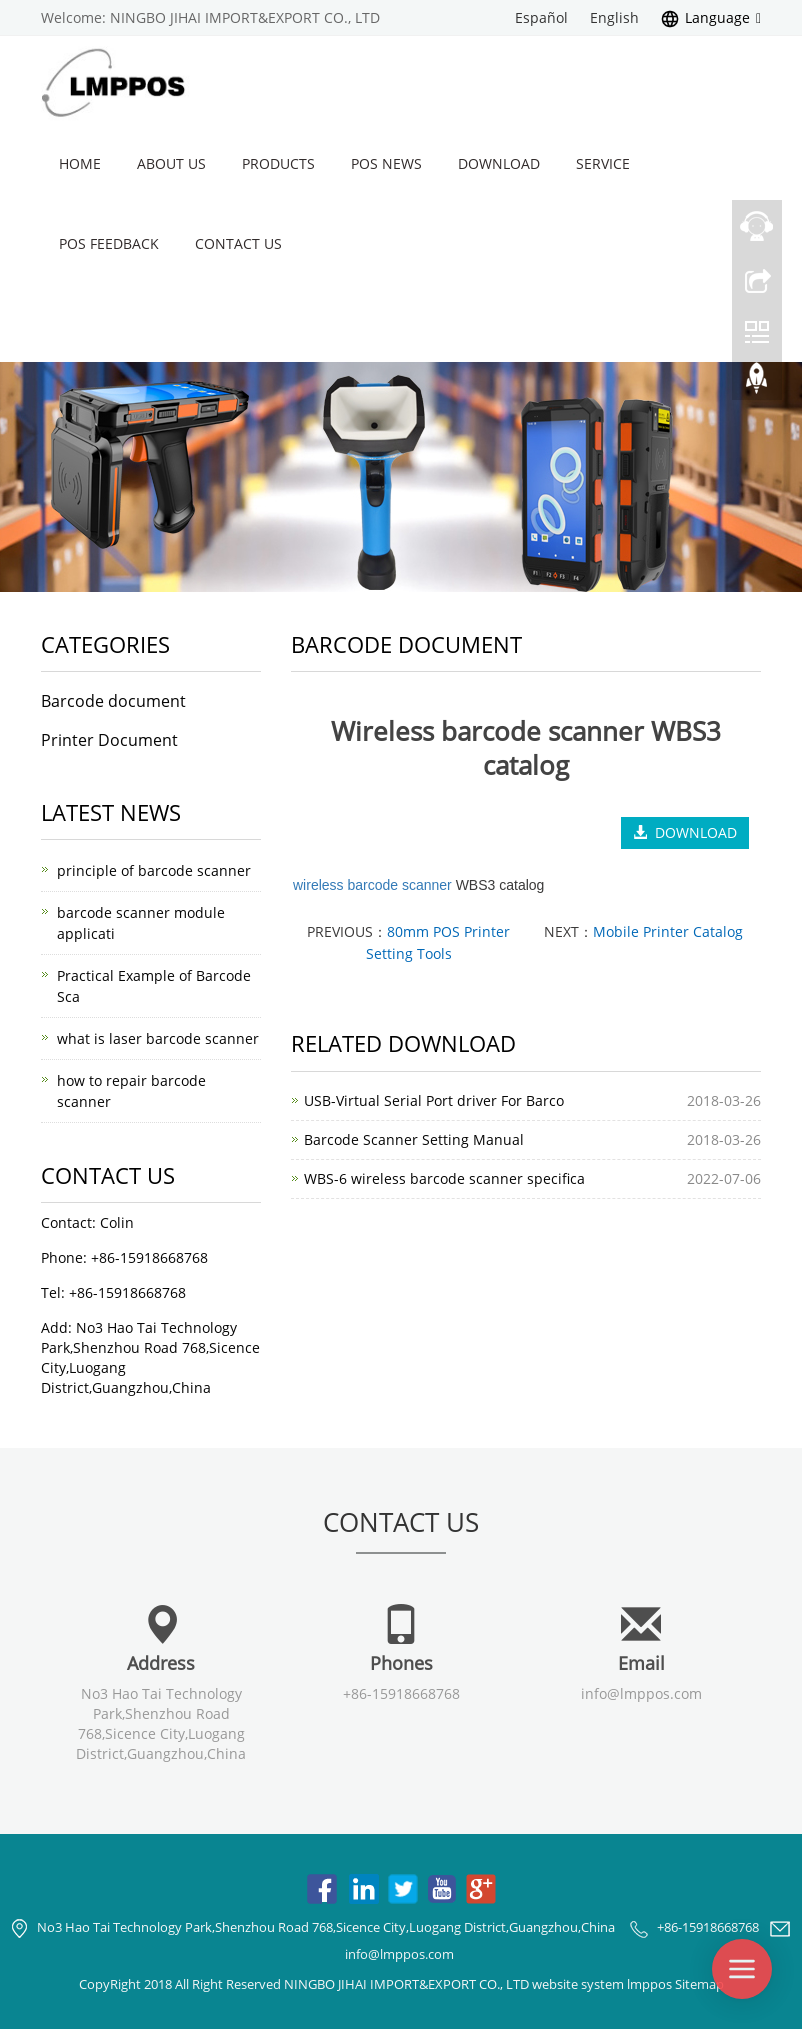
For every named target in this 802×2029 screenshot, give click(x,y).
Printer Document (109, 740)
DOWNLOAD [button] (685, 832)
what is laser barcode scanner (158, 1038)
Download (499, 163)
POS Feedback (109, 243)
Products (278, 163)
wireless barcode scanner (372, 885)
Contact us (238, 243)
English (614, 17)
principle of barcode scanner (154, 870)
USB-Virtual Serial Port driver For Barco (434, 1100)
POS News (386, 163)
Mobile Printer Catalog (668, 931)
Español (541, 17)
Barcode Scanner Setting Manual (414, 1139)
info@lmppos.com (641, 1693)
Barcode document (113, 701)
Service (603, 163)
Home (80, 163)
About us (171, 163)
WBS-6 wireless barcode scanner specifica (444, 1178)
